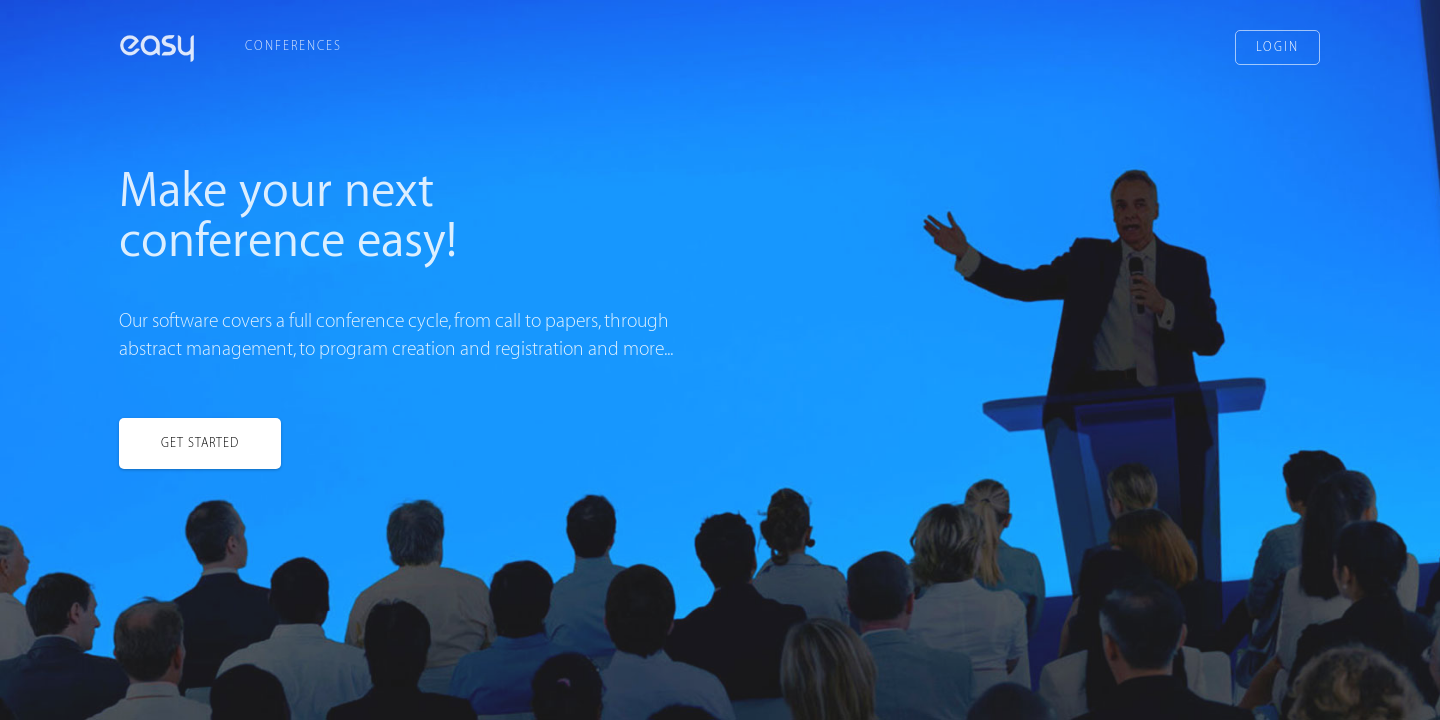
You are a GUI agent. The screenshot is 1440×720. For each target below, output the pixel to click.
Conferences (293, 46)
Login (1277, 47)
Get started (200, 443)
